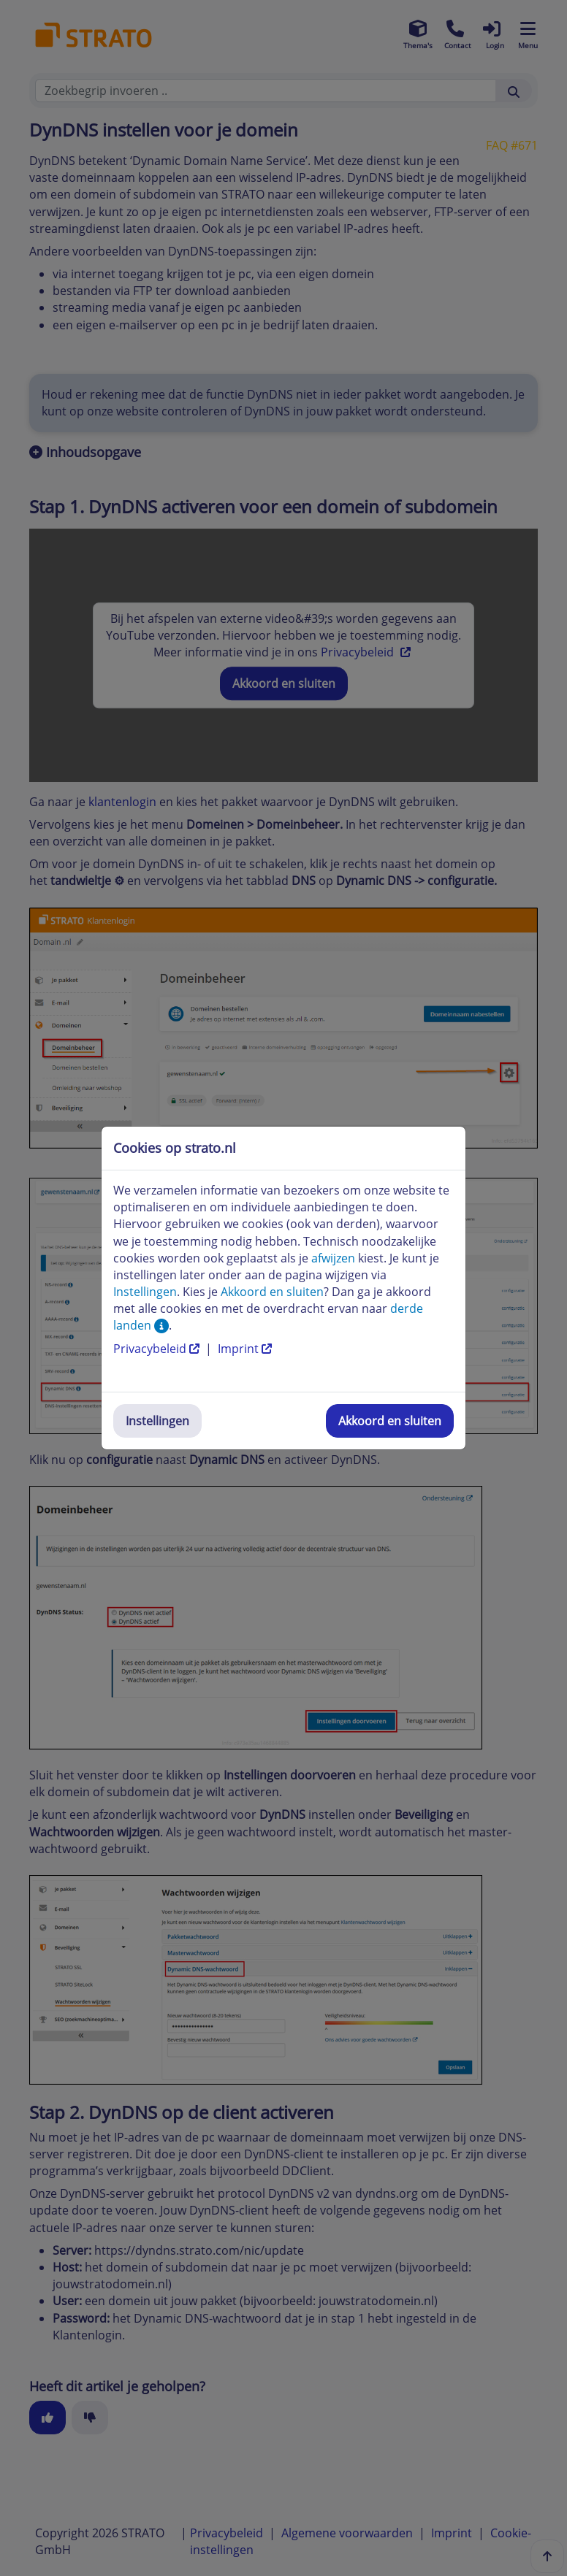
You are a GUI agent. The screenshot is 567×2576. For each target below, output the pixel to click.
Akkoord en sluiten (389, 1421)
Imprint (245, 1349)
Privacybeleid (157, 1349)
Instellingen (157, 1421)
